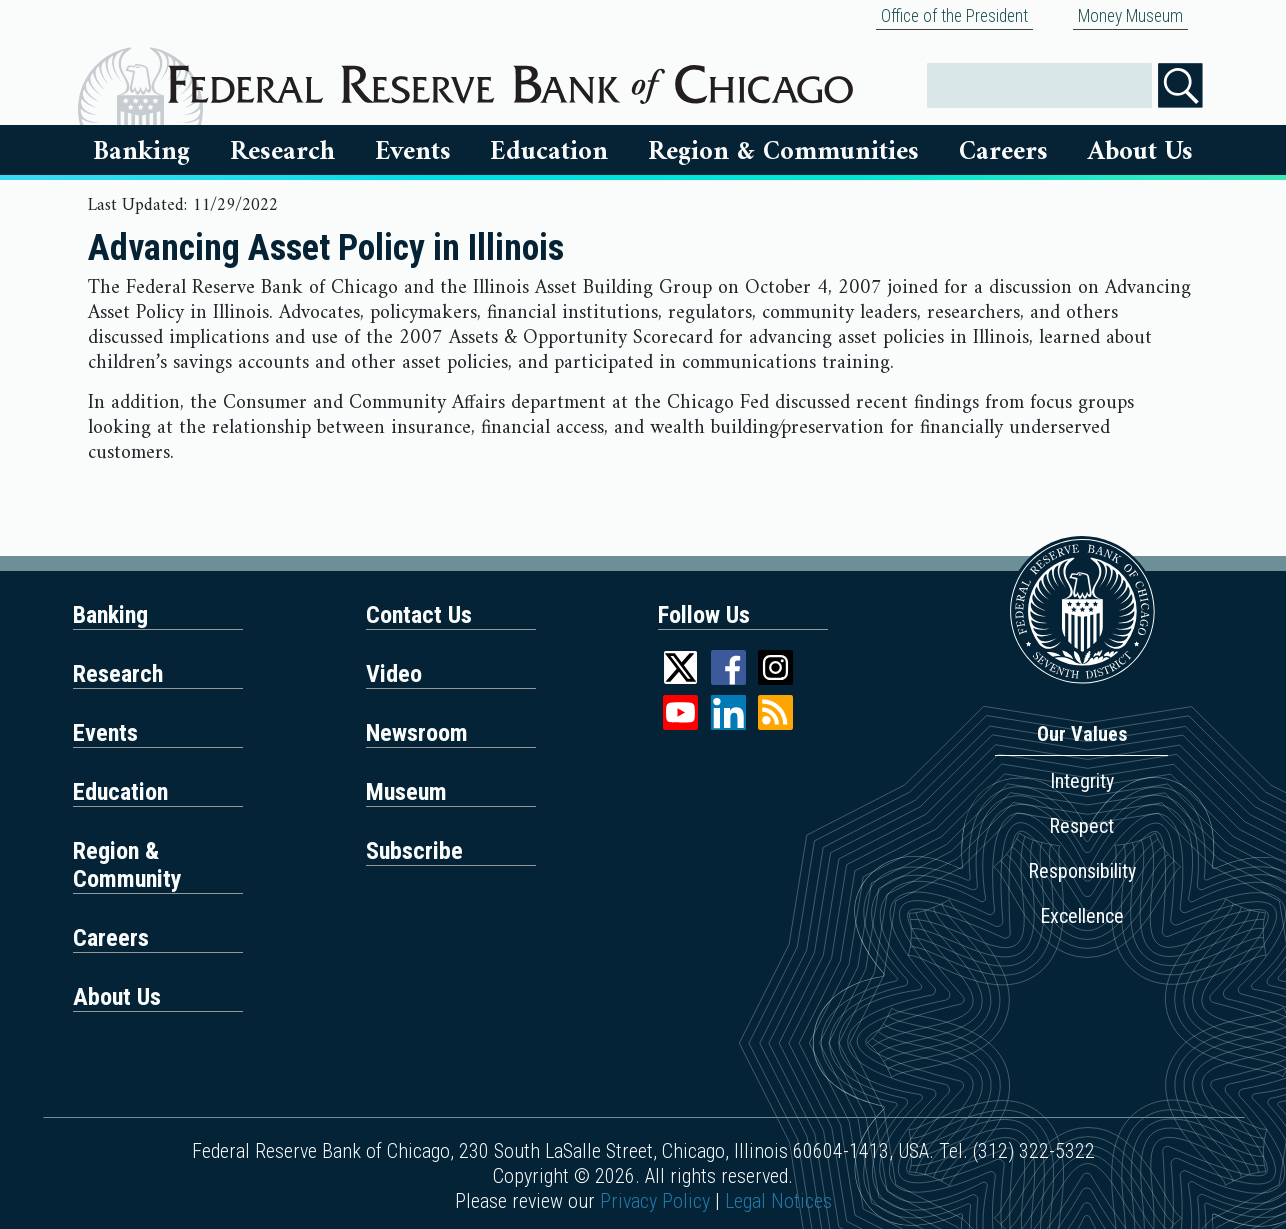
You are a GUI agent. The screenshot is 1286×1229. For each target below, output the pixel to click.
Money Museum (1130, 16)
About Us (1140, 152)
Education (549, 152)
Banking (141, 152)
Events (413, 152)
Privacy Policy (655, 1201)
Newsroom (417, 733)
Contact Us (419, 615)
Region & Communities (783, 152)
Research (282, 152)
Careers (1003, 152)
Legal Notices (778, 1201)
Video (394, 674)
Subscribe (414, 851)
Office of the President (954, 16)
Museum (406, 792)
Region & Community (127, 865)
